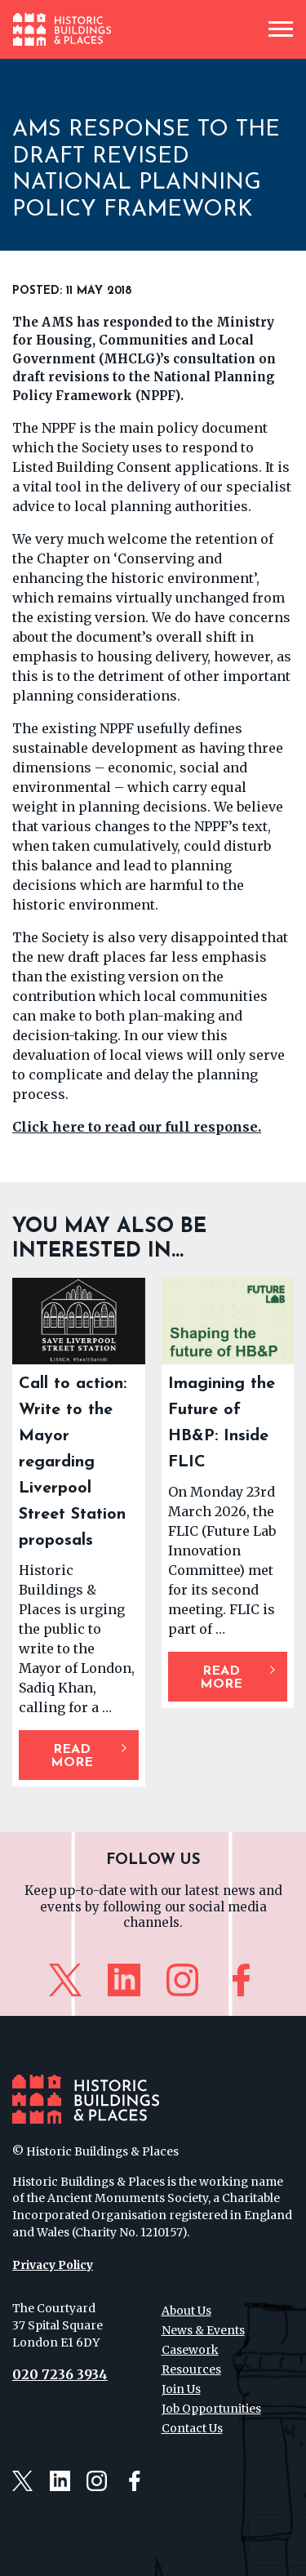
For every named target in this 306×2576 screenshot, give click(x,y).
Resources (191, 2369)
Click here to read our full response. (136, 1127)
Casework (190, 2349)
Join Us (181, 2389)
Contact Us (192, 2428)
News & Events (203, 2330)
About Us (186, 2310)
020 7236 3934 (60, 2374)
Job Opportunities (211, 2408)
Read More (72, 1756)
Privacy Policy (52, 2265)
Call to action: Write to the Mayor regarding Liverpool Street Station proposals (72, 1462)
